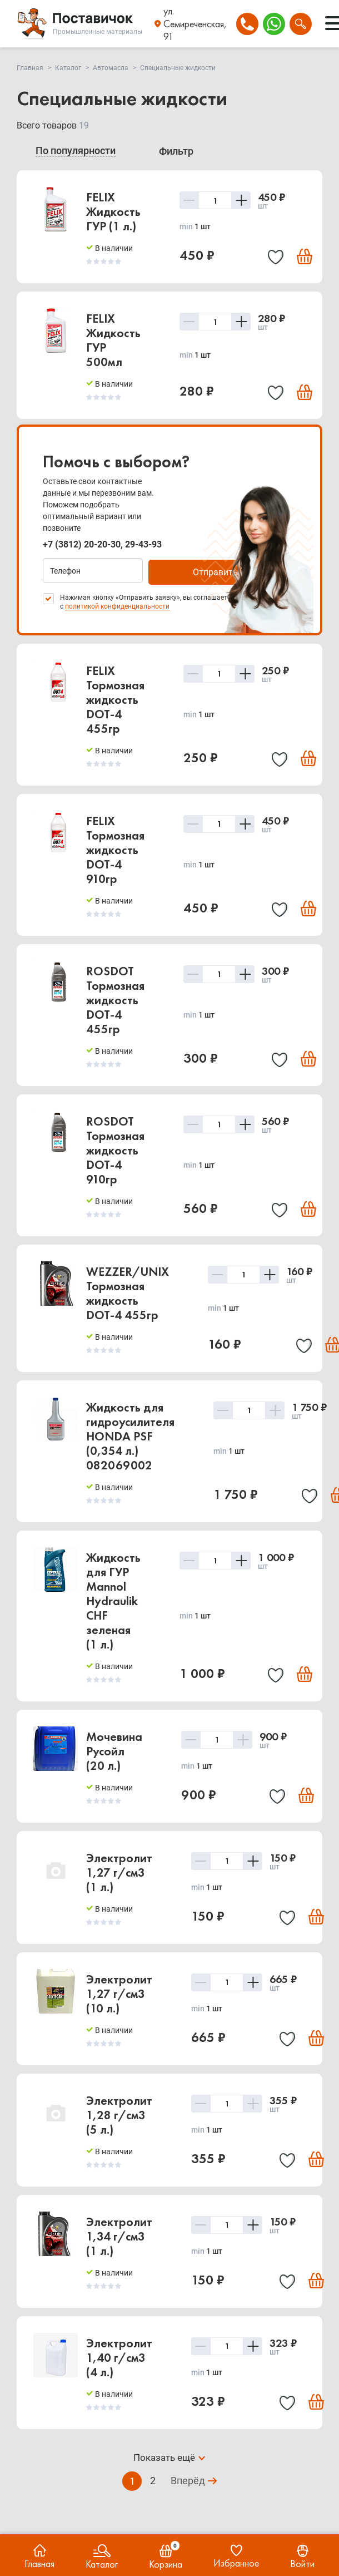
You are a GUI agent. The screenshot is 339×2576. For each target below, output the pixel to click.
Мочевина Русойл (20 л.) (114, 1749)
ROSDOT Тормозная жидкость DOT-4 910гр (115, 1149)
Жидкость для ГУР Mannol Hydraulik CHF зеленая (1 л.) (113, 1599)
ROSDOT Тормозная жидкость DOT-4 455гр (115, 998)
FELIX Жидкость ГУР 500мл (113, 340)
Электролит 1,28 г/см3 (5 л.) (119, 2113)
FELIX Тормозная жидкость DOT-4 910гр (115, 848)
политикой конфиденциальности (117, 605)
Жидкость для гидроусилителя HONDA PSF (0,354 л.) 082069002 (130, 1435)
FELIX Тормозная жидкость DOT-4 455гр (115, 698)
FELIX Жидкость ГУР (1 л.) (113, 211)
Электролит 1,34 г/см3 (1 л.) (119, 2234)
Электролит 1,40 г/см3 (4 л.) (119, 2355)
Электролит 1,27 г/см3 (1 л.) (119, 1870)
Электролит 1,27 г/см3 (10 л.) (119, 1992)
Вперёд (188, 2480)
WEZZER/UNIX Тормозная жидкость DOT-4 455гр (127, 1291)
